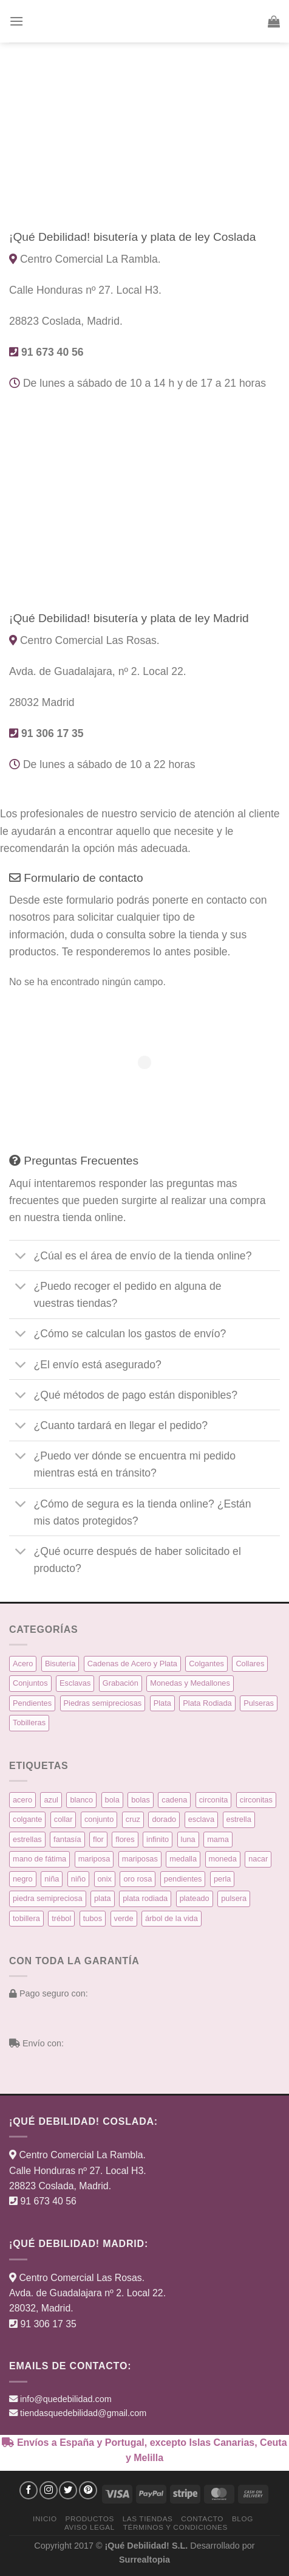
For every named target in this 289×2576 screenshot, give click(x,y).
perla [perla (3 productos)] (222, 1878)
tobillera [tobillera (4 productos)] (26, 1918)
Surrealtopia (144, 2559)
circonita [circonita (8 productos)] (213, 1799)
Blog (242, 2518)
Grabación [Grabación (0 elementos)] (120, 1683)
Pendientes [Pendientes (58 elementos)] (32, 1703)
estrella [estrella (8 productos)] (238, 1819)
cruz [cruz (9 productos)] (133, 1819)
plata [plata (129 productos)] (102, 1898)
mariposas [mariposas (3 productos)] (140, 1858)
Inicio (45, 2518)
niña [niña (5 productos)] (51, 1878)
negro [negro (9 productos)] (23, 1878)
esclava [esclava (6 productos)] (201, 1819)
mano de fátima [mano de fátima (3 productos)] (39, 1858)
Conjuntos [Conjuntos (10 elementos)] (30, 1683)
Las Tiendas (148, 2518)
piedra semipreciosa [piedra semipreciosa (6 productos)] (48, 1898)
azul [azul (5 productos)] (51, 1799)
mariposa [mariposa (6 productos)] (94, 1858)
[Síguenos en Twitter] (68, 2490)
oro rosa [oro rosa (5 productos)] (137, 1878)
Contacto (202, 2518)
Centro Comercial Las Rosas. (81, 2278)
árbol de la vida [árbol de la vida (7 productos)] (171, 1918)
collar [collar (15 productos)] (63, 1819)
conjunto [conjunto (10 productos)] (99, 1819)
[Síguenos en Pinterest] (88, 2490)
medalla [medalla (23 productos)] (183, 1858)
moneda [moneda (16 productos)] (223, 1858)
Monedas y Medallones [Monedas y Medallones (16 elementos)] (190, 1683)
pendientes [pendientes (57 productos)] (183, 1878)
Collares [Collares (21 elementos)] (250, 1663)
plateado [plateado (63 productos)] (194, 1898)
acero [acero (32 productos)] (22, 1799)
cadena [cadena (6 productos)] (174, 1799)
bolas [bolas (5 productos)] (140, 1799)
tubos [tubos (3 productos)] (92, 1918)
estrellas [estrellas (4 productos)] (27, 1839)
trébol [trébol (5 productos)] (61, 1918)
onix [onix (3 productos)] (105, 1878)
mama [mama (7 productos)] (218, 1839)
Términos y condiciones (175, 2527)
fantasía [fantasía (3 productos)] (67, 1839)
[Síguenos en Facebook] (28, 2490)
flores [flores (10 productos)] (124, 1839)
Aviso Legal (89, 2527)
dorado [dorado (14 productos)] (164, 1819)
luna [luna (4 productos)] (188, 1839)
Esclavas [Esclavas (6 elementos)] (74, 1683)
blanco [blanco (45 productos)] (81, 1799)
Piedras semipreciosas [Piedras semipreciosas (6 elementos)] (103, 1703)
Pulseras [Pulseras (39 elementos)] (258, 1703)
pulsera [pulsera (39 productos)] (233, 1898)
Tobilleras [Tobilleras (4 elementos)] (29, 1722)
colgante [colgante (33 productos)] (27, 1819)
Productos (89, 2518)
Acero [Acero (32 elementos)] (23, 1663)
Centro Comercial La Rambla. (82, 2155)
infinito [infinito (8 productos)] (157, 1839)
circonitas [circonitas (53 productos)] (256, 1799)
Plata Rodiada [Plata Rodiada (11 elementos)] (207, 1703)
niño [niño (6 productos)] (78, 1878)
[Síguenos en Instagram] (48, 2490)
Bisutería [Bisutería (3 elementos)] (60, 1663)
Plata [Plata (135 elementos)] (162, 1703)
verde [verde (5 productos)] (124, 1918)
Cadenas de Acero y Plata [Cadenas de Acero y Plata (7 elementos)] (132, 1663)
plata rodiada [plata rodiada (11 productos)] (145, 1898)
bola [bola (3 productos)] (112, 1799)
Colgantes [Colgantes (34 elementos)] (206, 1663)
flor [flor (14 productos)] (98, 1839)
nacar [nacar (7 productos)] (258, 1858)
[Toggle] (21, 1257)
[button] (16, 21)
